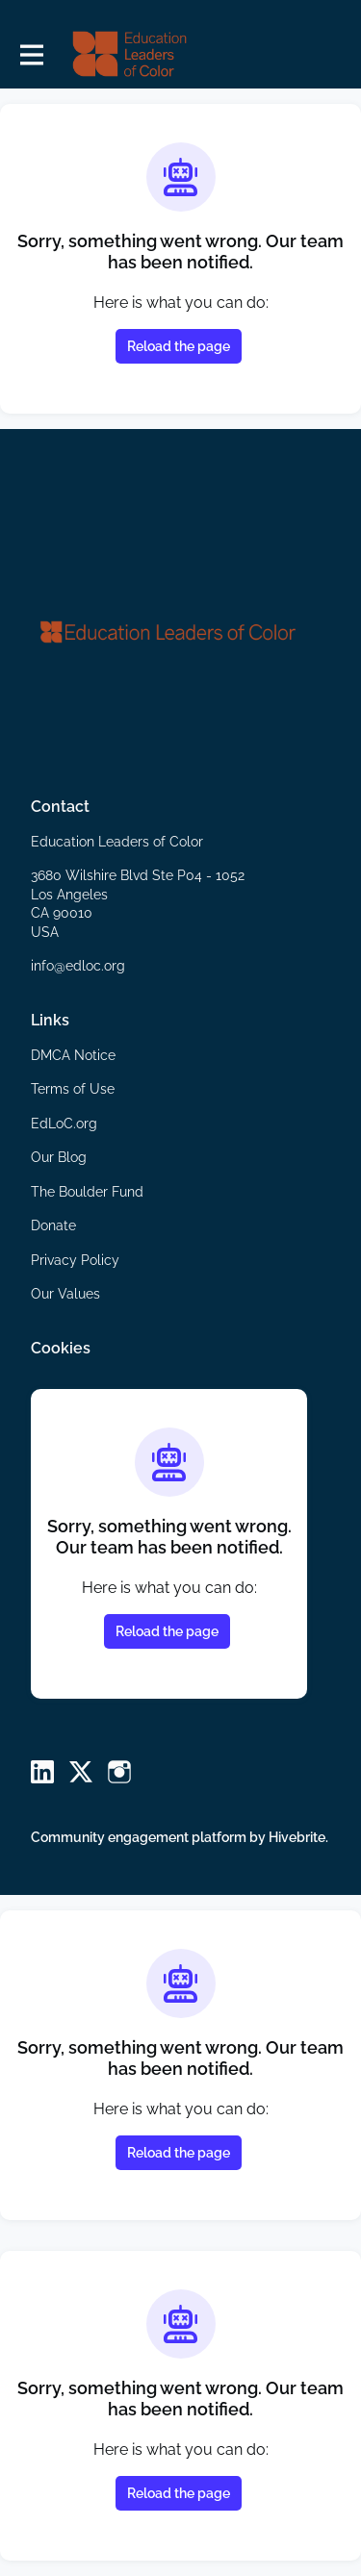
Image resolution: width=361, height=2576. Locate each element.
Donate (53, 1225)
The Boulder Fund (87, 1192)
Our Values (65, 1293)
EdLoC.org (64, 1123)
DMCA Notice (73, 1055)
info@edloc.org (78, 965)
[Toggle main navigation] (30, 54)
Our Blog (59, 1157)
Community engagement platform (138, 1837)
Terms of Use (73, 1089)
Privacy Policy (75, 1260)
